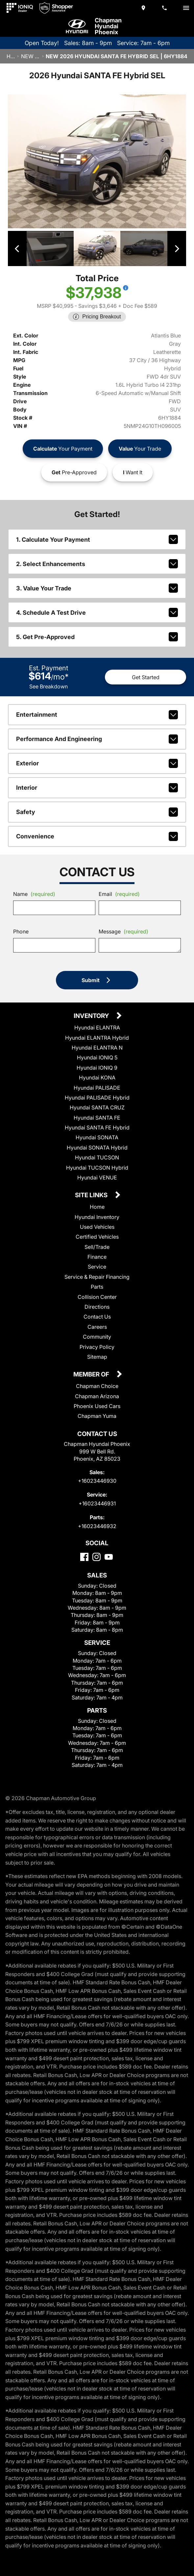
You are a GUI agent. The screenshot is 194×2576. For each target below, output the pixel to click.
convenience (97, 836)
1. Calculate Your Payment (97, 539)
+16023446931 (97, 1503)
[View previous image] (17, 248)
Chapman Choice (97, 1385)
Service (97, 1266)
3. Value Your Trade (97, 587)
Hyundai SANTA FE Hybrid (97, 1127)
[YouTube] (108, 1556)
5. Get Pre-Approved (97, 636)
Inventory (92, 1016)
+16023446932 (97, 1526)
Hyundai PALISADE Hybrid (97, 1097)
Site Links (92, 1195)
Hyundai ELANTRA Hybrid (97, 1037)
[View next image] (176, 248)
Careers (97, 1326)
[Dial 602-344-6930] (165, 8)
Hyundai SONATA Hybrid (97, 1147)
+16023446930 (97, 1480)
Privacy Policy (97, 1346)
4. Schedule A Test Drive (97, 612)
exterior (97, 763)
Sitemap (97, 1356)
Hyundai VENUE (97, 1177)
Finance (97, 1256)
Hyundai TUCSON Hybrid (97, 1167)
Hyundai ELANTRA (97, 1027)
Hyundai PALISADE (97, 1087)
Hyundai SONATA (97, 1137)
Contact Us (97, 1316)
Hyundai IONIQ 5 (97, 1057)
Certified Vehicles (97, 1236)
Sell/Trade (97, 1246)
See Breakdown (48, 686)
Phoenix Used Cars (97, 1405)
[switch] (186, 8)
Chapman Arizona (97, 1396)
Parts (97, 1286)
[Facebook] (84, 1556)
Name (34, 894)
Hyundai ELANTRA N (97, 1047)
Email (119, 894)
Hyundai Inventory (97, 1216)
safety (97, 811)
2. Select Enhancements (97, 563)
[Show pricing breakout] (125, 287)
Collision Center (97, 1296)
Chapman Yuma (97, 1416)
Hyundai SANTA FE (97, 1117)
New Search (30, 56)
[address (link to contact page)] (144, 8)
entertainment (97, 714)
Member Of (91, 1375)
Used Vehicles (97, 1226)
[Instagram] (96, 1556)
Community (97, 1336)
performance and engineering (97, 738)
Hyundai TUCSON (97, 1157)
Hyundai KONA (97, 1077)
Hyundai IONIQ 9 (97, 1067)
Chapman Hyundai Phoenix (108, 26)
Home (11, 56)
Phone (21, 931)
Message (123, 931)
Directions (97, 1306)
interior (97, 787)
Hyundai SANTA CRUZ (97, 1107)
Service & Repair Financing (97, 1276)
